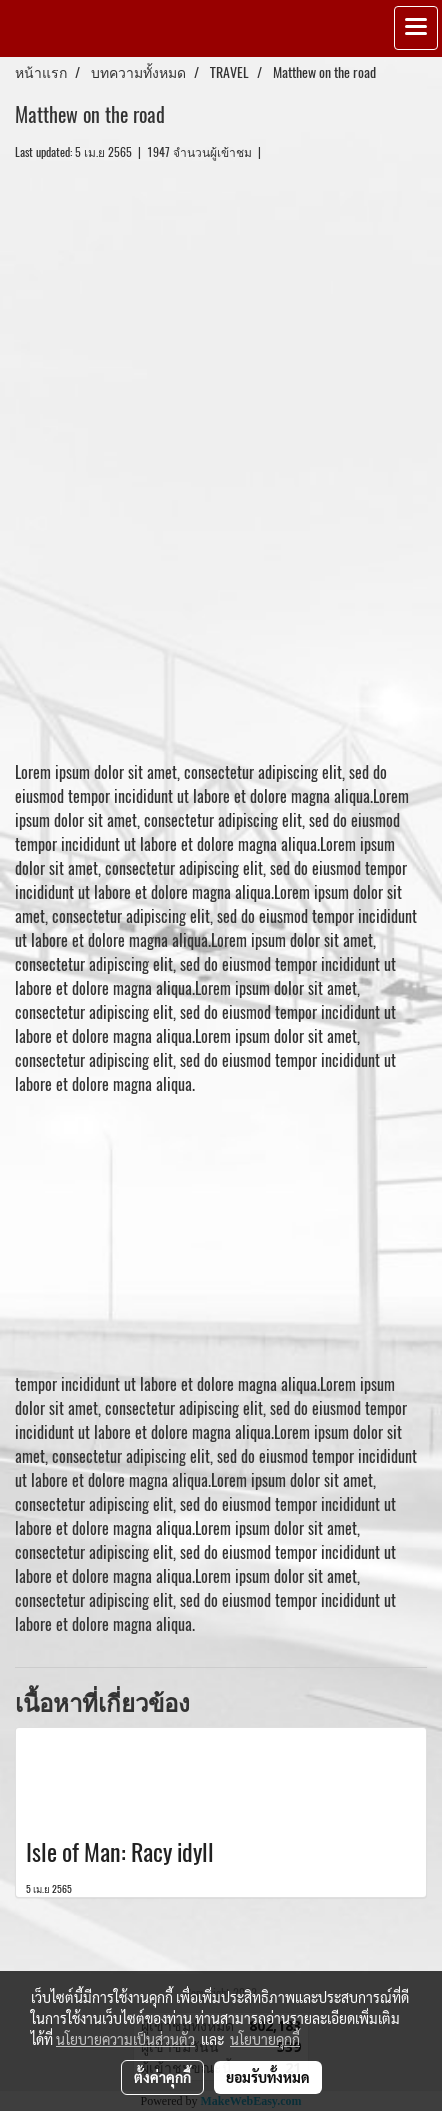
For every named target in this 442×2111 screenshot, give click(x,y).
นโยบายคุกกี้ (265, 2039)
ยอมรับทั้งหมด (268, 2077)
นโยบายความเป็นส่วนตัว (125, 2039)
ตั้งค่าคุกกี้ (162, 2077)
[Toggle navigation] (416, 28)
